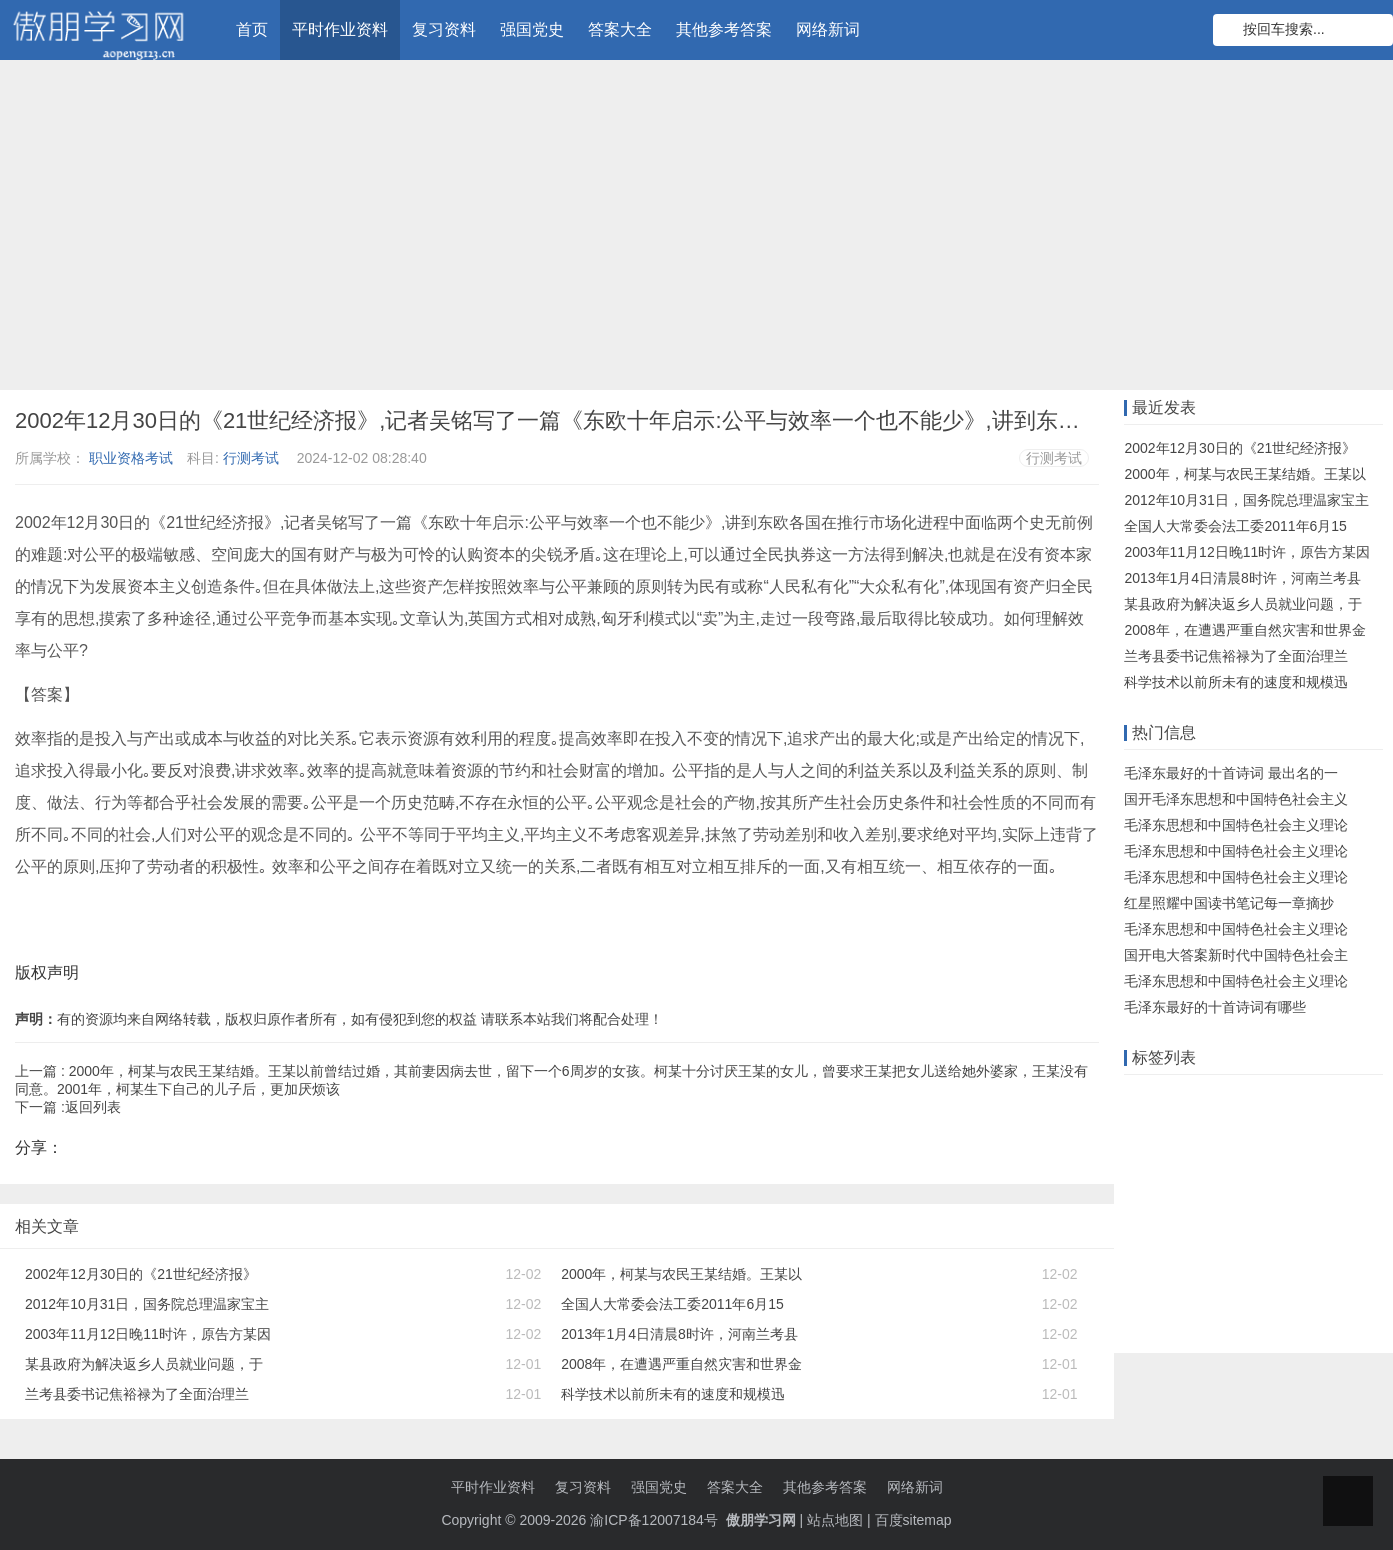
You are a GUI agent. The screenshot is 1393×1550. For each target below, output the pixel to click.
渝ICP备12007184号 (656, 1520)
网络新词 (828, 29)
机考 (1356, 1160)
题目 (1256, 1253)
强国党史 (532, 29)
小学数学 (1271, 1222)
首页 (252, 29)
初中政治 (1299, 1191)
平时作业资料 (340, 29)
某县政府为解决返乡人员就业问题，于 (144, 1364)
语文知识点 (1292, 1160)
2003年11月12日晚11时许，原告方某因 (148, 1334)
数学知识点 (1164, 1160)
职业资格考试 (131, 458)
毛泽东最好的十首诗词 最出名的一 (1231, 773)
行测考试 (251, 458)
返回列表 (93, 1107)
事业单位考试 (1171, 1315)
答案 (1186, 1129)
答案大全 (620, 29)
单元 (1214, 1222)
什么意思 (1243, 1129)
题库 (1143, 1129)
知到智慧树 (1221, 1191)
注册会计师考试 (1178, 1253)
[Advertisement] (697, 230)
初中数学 (1342, 1222)
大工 (1228, 1160)
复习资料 (444, 29)
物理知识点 (1291, 1284)
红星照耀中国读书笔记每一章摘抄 (1229, 903)
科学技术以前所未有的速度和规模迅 (673, 1394)
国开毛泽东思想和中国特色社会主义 (1236, 799)
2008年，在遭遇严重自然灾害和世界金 (681, 1364)
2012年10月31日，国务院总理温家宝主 (147, 1304)
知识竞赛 (1314, 1098)
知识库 (1307, 1129)
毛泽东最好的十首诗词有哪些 (1215, 1007)
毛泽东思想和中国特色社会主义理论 (1236, 825)
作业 (1143, 1098)
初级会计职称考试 (1185, 1284)
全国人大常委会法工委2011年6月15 (672, 1304)
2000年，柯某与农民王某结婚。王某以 (681, 1274)
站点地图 (835, 1520)
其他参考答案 (724, 29)
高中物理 (1157, 1222)
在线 (1257, 1098)
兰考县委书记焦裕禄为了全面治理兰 (137, 1394)
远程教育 (1200, 1098)
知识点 (1150, 1191)
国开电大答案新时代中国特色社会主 (1236, 955)
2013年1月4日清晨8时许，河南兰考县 (679, 1334)
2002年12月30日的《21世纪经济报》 (141, 1274)
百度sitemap (913, 1520)
